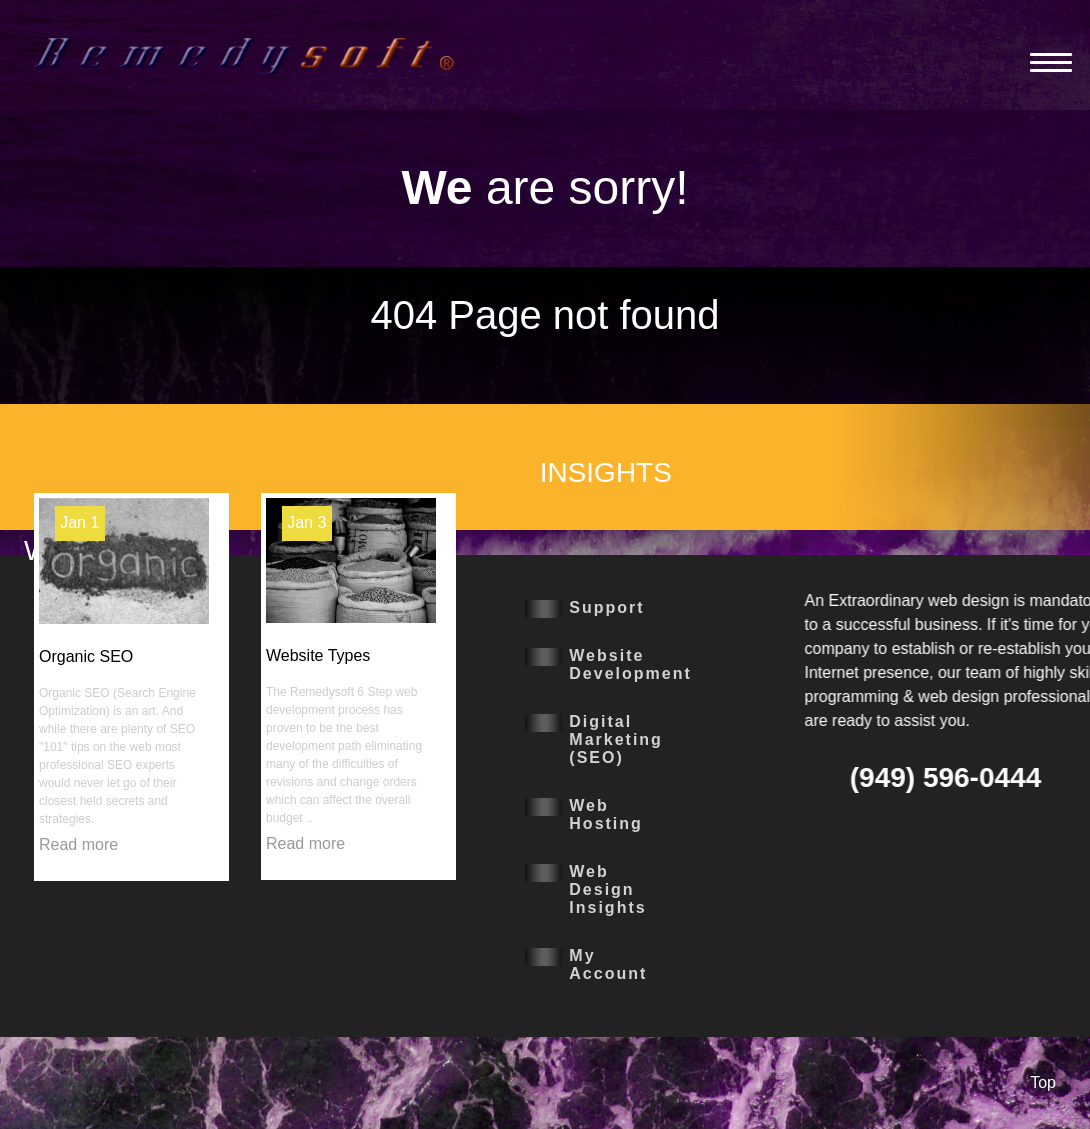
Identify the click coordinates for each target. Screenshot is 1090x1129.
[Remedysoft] (244, 54)
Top (1043, 1082)
